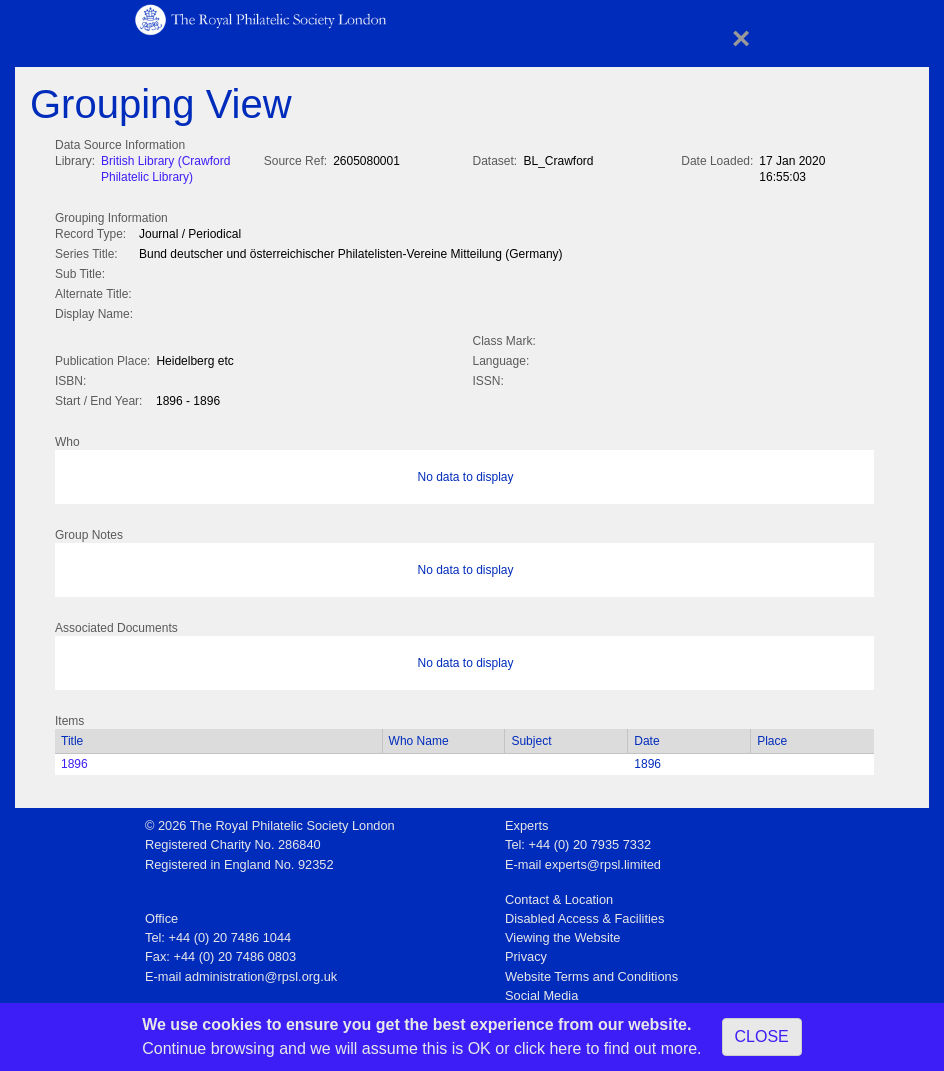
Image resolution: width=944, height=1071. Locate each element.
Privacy (526, 952)
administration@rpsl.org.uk (261, 972)
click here (548, 1048)
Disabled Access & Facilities (584, 914)
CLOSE (762, 1036)
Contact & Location (559, 895)
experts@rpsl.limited (603, 860)
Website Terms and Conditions (591, 972)
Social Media (541, 991)
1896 (74, 760)
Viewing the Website (562, 933)
